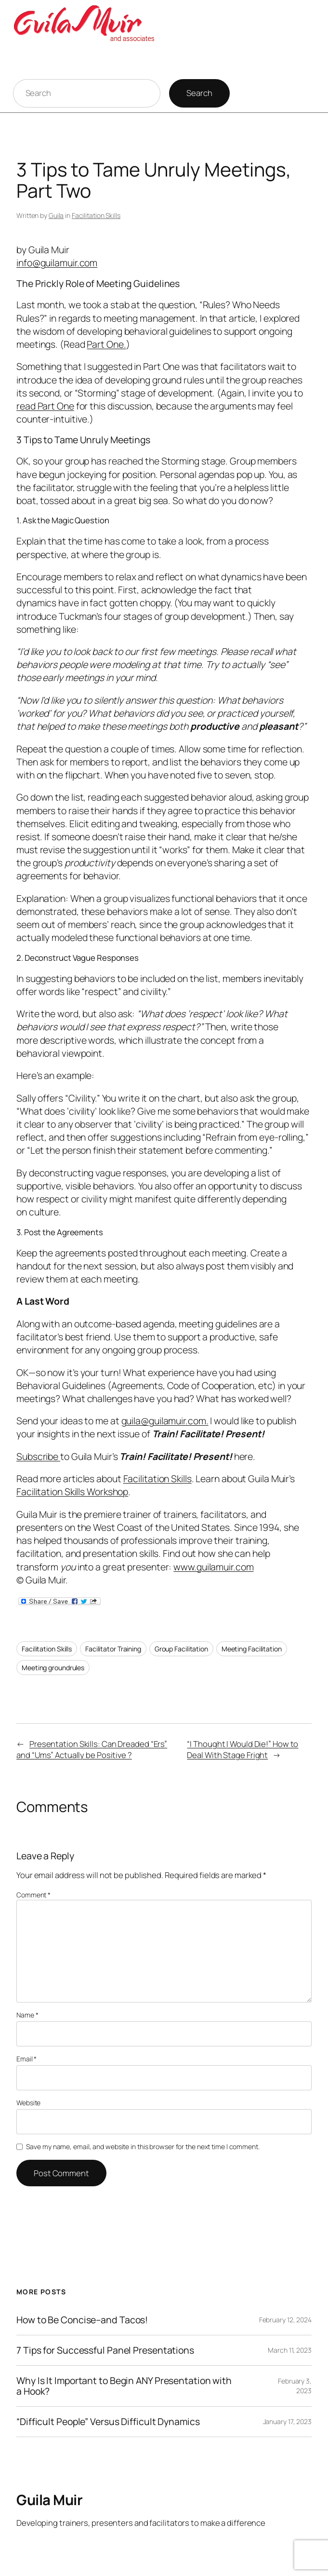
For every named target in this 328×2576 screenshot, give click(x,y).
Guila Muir (49, 2499)
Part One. (106, 344)
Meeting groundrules (53, 1667)
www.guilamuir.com (213, 1566)
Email (26, 2058)
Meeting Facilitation (252, 1648)
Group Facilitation (181, 1648)
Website (28, 2102)
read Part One (45, 405)
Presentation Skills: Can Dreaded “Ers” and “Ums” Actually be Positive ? (91, 1749)
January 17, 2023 (287, 2421)
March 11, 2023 (290, 2350)
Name (27, 2014)
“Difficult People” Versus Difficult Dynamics (108, 2421)
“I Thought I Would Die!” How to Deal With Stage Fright (242, 1749)
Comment (33, 1894)
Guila (56, 215)
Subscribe (38, 1456)
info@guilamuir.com (56, 262)
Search (199, 92)
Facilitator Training (113, 1648)
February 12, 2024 (285, 2319)
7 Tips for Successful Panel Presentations (105, 2350)
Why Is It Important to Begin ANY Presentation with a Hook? (124, 2386)
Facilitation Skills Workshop (72, 1491)
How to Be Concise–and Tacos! (82, 2320)
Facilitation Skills (96, 215)
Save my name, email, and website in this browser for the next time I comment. (142, 2146)
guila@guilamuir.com (163, 1420)
